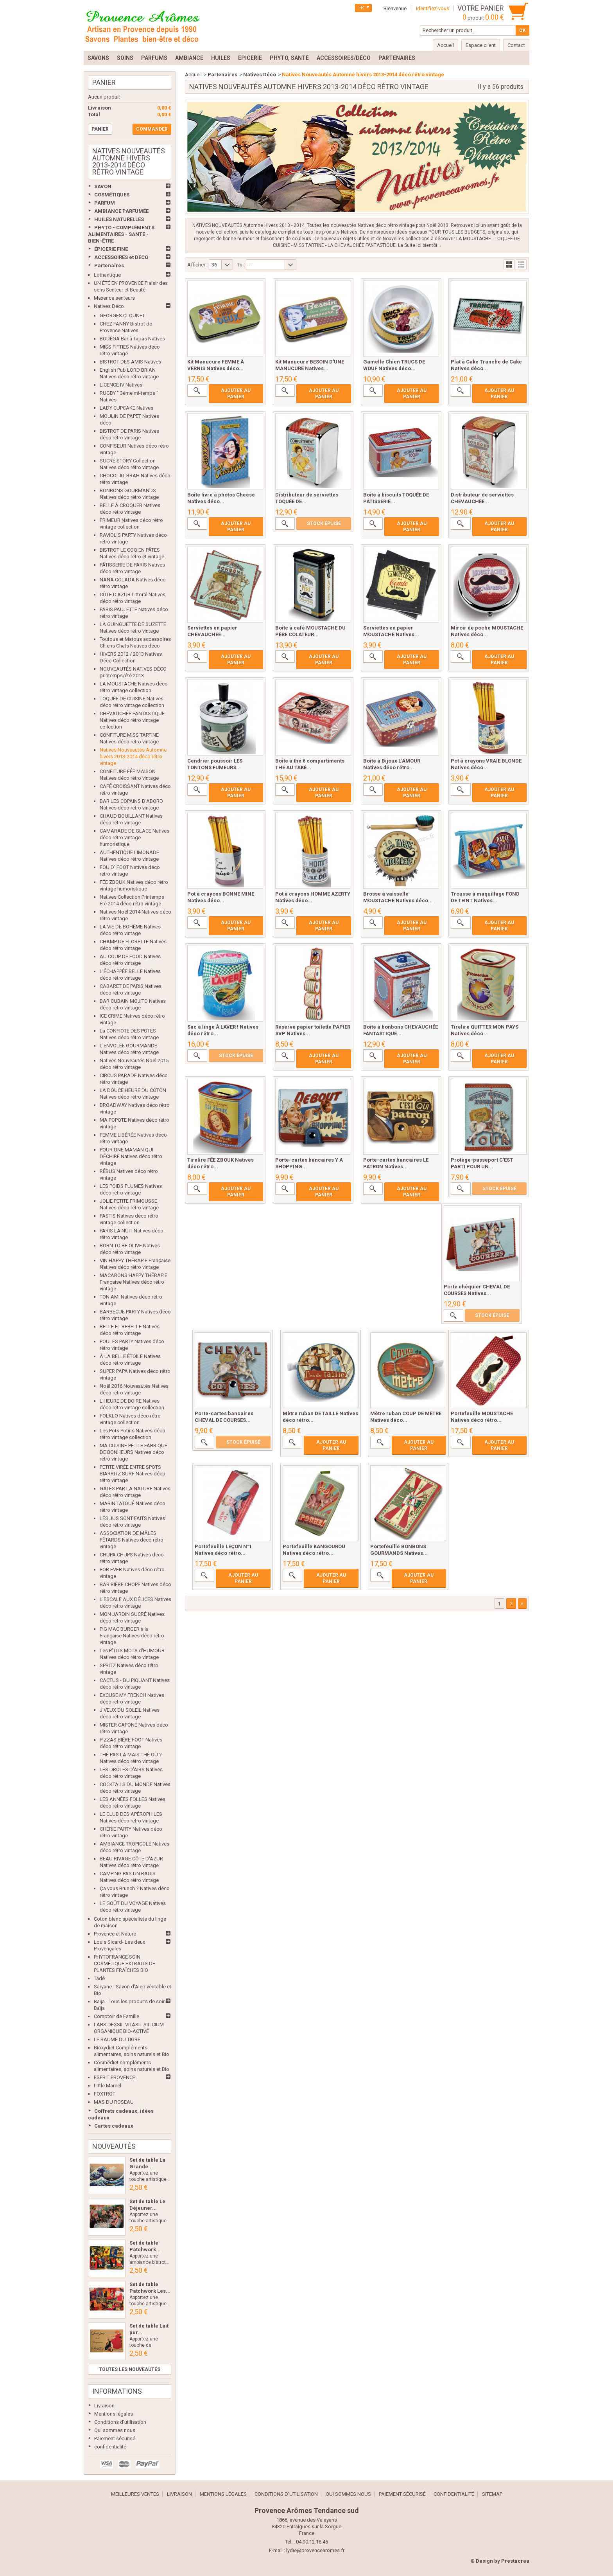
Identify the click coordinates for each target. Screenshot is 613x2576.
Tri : (241, 265)
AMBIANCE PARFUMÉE (121, 211)
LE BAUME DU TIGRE (117, 2039)
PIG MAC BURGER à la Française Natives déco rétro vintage (132, 1635)
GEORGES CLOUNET (122, 315)
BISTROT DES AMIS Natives (130, 362)
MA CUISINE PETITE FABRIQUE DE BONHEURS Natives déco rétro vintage (133, 1452)
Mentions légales (113, 2414)
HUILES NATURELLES (119, 219)
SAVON (102, 186)
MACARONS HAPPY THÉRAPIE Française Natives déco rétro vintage (133, 1282)
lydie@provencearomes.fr (315, 2550)
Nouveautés (114, 2146)
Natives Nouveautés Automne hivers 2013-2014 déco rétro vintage (133, 756)
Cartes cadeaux (113, 2126)
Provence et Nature (115, 1934)
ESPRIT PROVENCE (114, 2077)
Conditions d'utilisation (120, 2422)
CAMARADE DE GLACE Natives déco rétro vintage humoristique (134, 837)
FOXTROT (104, 2094)
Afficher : (197, 265)
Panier (104, 82)
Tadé (99, 1978)
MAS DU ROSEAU (114, 2102)
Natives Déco (109, 306)
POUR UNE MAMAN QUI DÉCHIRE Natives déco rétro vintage (131, 1156)
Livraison (104, 2406)
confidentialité (110, 2447)
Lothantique (107, 275)
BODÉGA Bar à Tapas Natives (132, 339)
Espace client (481, 45)
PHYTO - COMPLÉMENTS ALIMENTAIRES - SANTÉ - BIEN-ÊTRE (121, 234)
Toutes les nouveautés (129, 2369)
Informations (117, 2391)
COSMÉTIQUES (111, 195)
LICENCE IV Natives (121, 385)
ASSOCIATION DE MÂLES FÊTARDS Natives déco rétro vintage (131, 1539)
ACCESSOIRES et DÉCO (121, 257)
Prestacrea (515, 2561)
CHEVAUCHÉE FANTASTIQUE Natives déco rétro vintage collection (132, 720)
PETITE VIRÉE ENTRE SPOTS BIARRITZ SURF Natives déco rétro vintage (132, 1473)
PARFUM (104, 203)
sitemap (492, 2494)
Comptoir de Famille (116, 2016)
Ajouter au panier (236, 393)
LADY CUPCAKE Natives (126, 408)
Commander (152, 129)
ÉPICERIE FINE (111, 249)
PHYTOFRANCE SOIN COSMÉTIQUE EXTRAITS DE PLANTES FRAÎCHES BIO (124, 1963)
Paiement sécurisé (114, 2438)
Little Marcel (107, 2086)
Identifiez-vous (432, 8)
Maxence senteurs (114, 298)
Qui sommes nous (114, 2430)
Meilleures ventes (135, 2494)
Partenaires (109, 265)
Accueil (193, 74)
